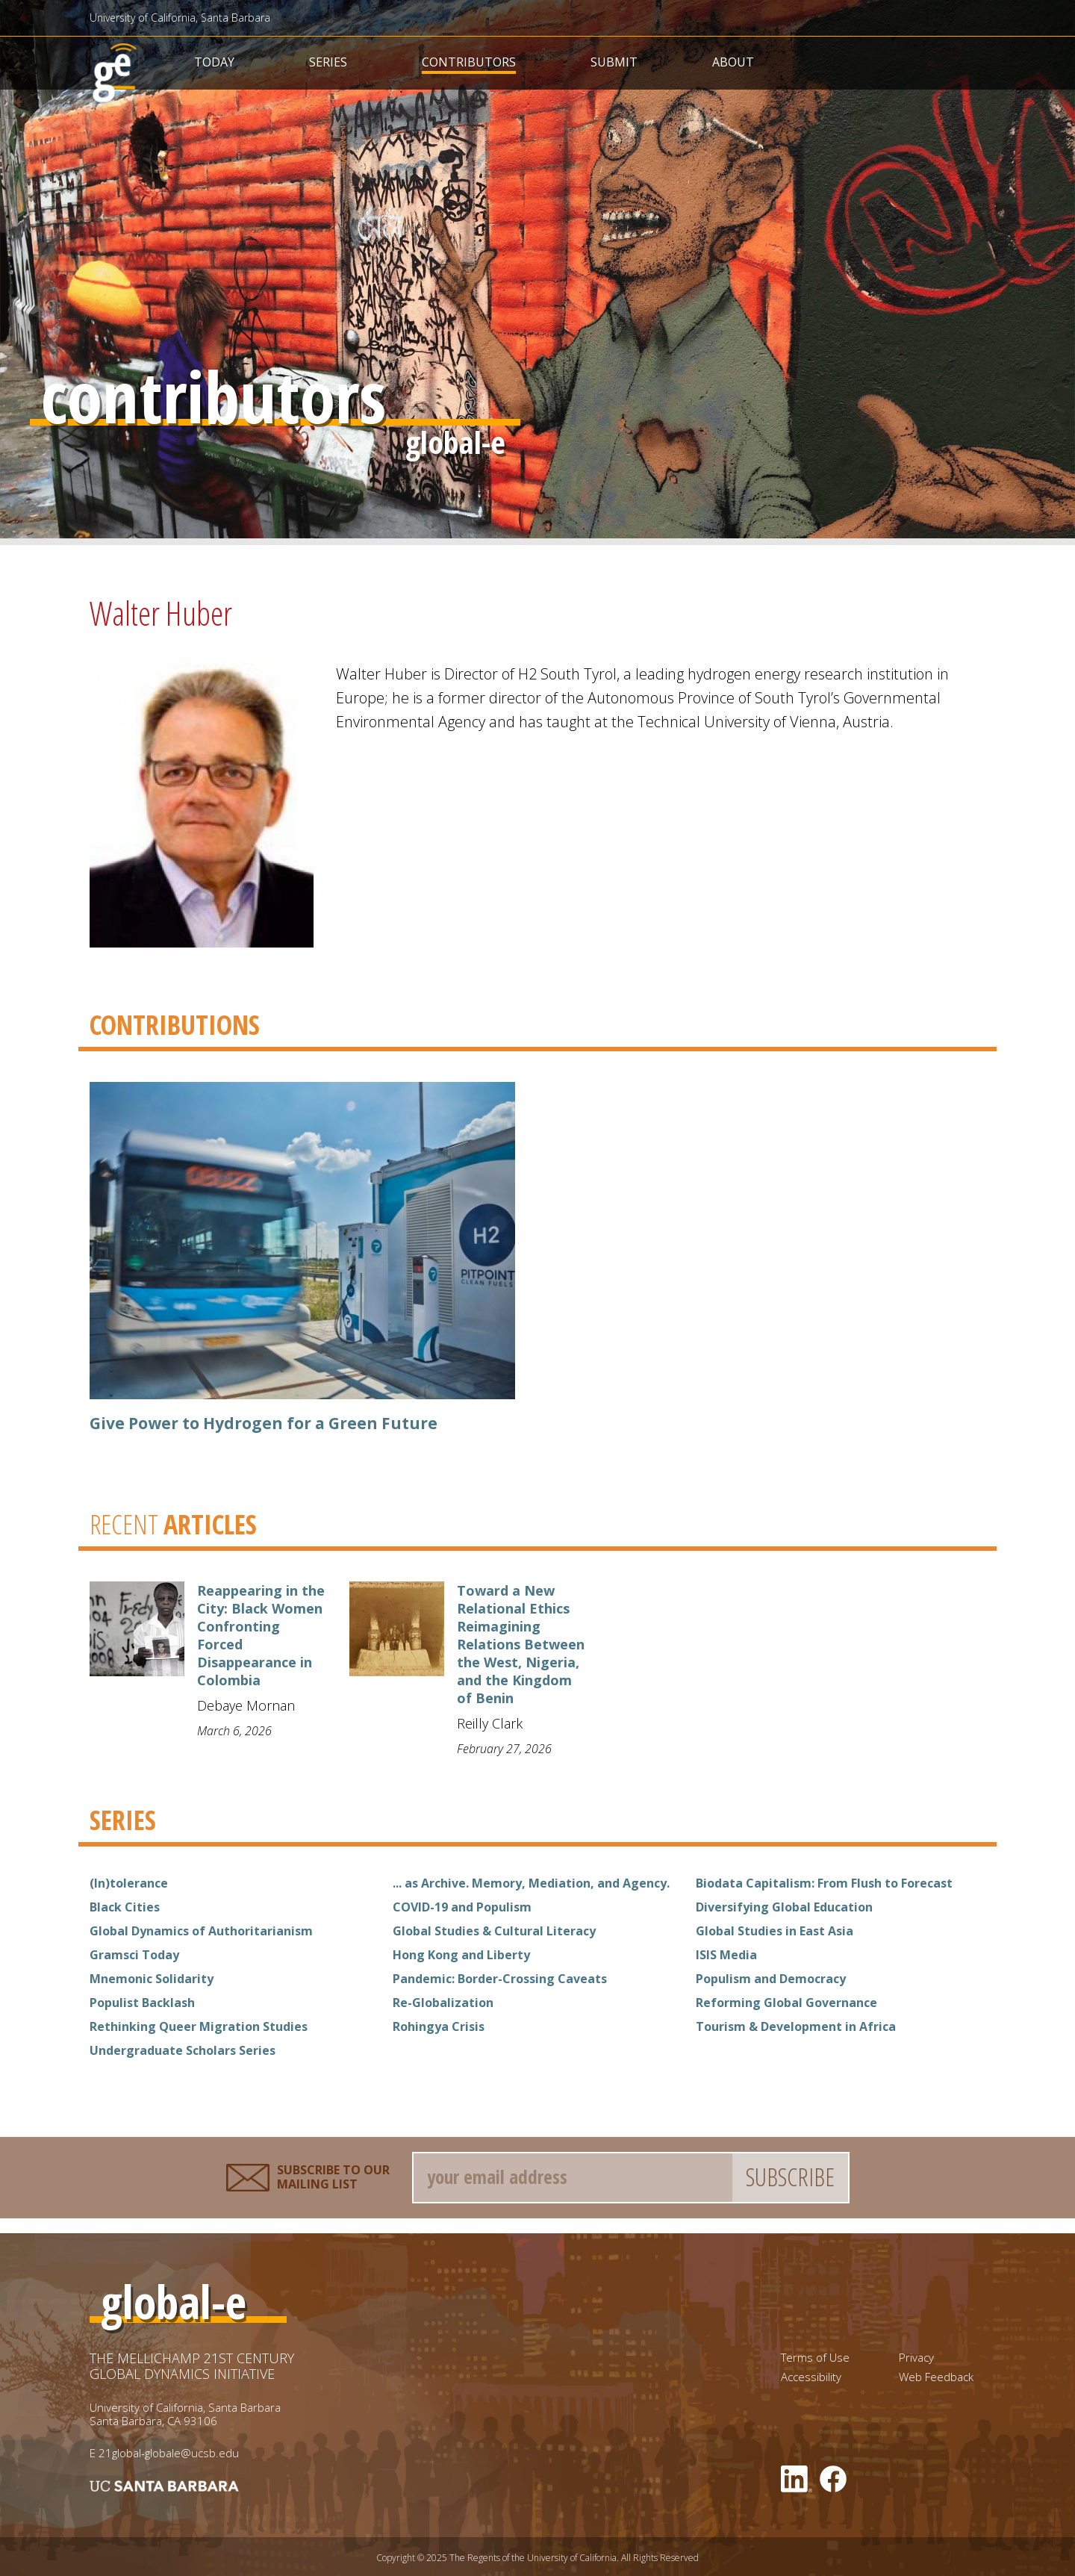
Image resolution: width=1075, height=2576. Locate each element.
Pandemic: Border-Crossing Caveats (500, 1978)
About (733, 62)
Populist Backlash (142, 2002)
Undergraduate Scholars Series (182, 2050)
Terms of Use (815, 2358)
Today (214, 62)
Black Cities (125, 1907)
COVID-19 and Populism (462, 1907)
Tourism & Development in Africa (796, 2026)
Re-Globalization (443, 2002)
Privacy (916, 2358)
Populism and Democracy (771, 1978)
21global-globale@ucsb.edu (169, 2452)
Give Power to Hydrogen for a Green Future (263, 1423)
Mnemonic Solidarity (152, 1978)
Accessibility (811, 2377)
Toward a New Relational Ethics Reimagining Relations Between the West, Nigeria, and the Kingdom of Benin (521, 1644)
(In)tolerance (129, 1883)
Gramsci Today (134, 1955)
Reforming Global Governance (786, 2002)
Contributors (469, 62)
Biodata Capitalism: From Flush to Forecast (824, 1883)
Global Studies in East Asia (774, 1931)
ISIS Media (726, 1955)
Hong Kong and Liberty (461, 1955)
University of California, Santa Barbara (180, 17)
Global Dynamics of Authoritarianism (201, 1931)
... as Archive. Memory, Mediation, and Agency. (531, 1883)
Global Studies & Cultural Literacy (494, 1931)
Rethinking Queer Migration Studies (199, 2026)
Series (328, 62)
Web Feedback (936, 2377)
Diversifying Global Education (784, 1907)
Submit (614, 62)
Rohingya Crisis (438, 2026)
